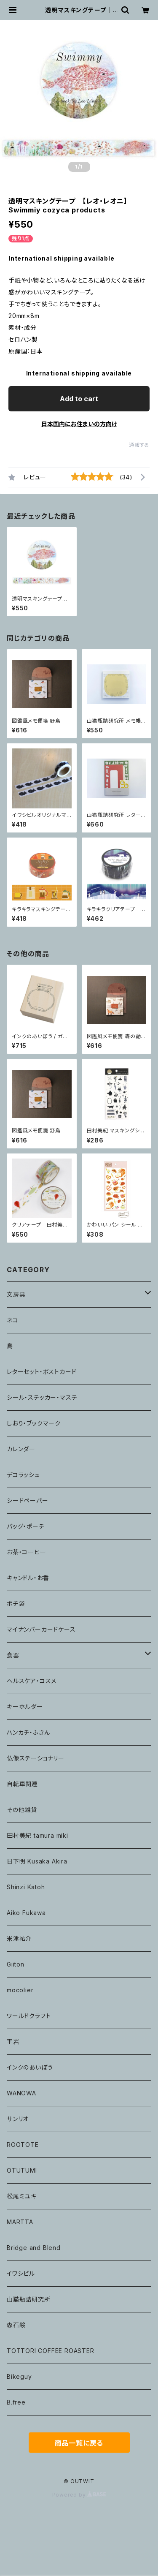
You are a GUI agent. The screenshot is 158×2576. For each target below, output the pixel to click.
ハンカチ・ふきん (28, 1732)
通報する (139, 445)
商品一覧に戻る (79, 2443)
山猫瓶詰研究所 (29, 2299)
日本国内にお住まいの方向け (79, 423)
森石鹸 (16, 2324)
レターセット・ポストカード (41, 1371)
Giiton (15, 1964)
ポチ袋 (15, 1603)
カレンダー (21, 1449)
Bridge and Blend (34, 2247)
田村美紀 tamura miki (37, 1835)
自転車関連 (22, 1783)
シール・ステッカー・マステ (42, 1397)
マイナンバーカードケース (41, 1629)
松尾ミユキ (22, 2196)
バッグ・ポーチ (26, 1526)
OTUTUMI (22, 2170)
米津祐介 (19, 1938)
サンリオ (18, 2118)
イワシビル (21, 2273)
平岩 (13, 2041)
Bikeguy (19, 2376)
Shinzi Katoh (26, 1887)
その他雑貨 (22, 1809)
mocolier (20, 1990)
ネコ (13, 1320)
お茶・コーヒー (26, 1552)
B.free (16, 2402)
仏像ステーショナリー (35, 1758)
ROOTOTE (23, 2144)
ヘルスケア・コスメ (31, 1680)
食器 (13, 1655)
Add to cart (79, 398)
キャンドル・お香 (28, 1577)
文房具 (16, 1294)
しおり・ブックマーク (34, 1423)
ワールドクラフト (29, 2015)
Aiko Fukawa (26, 1912)
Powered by (79, 2495)
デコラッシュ (23, 1474)
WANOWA (21, 2093)
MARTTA (20, 2221)
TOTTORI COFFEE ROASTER (50, 2350)
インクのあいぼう (30, 2067)
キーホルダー (25, 1706)
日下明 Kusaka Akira (37, 1861)
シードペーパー (27, 1500)
